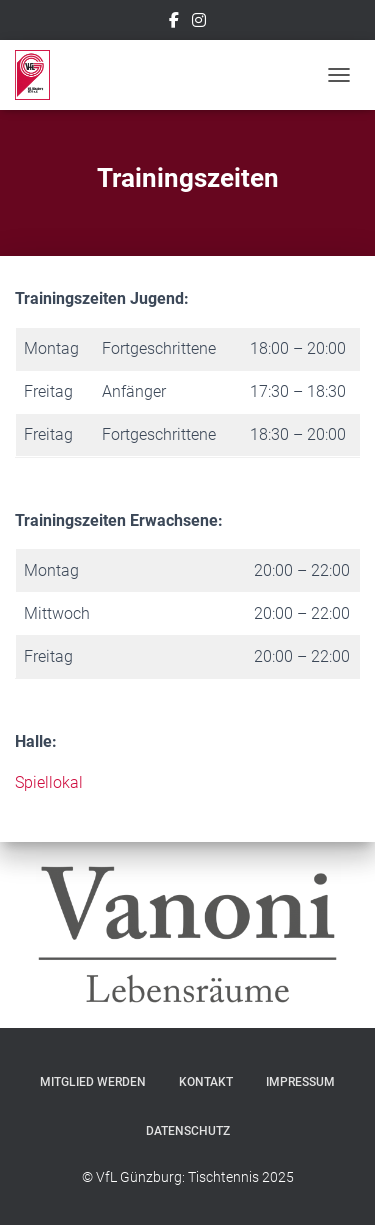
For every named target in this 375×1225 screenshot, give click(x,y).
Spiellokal (49, 782)
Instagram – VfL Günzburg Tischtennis (199, 23)
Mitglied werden (93, 1082)
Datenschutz (188, 1131)
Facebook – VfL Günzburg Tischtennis (174, 23)
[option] (187, 934)
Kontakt (206, 1082)
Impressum (300, 1082)
